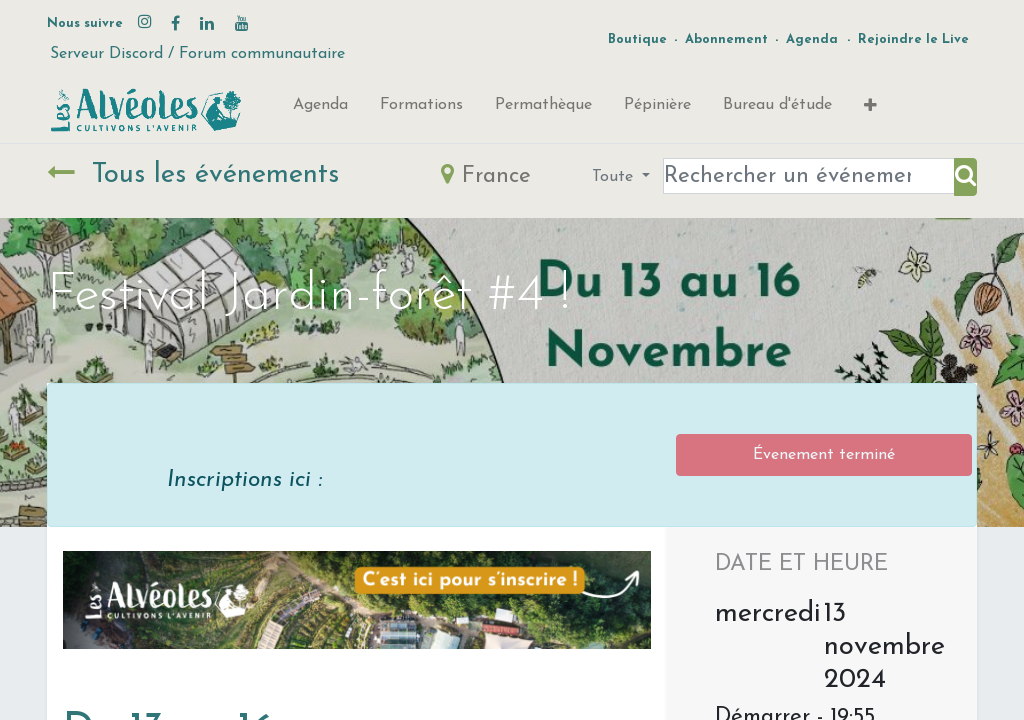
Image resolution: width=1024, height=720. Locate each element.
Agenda (812, 39)
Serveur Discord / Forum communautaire (197, 54)
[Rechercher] (965, 177)
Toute (615, 177)
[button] (870, 110)
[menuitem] (320, 109)
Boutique (637, 39)
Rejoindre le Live (913, 39)
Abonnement (726, 39)
